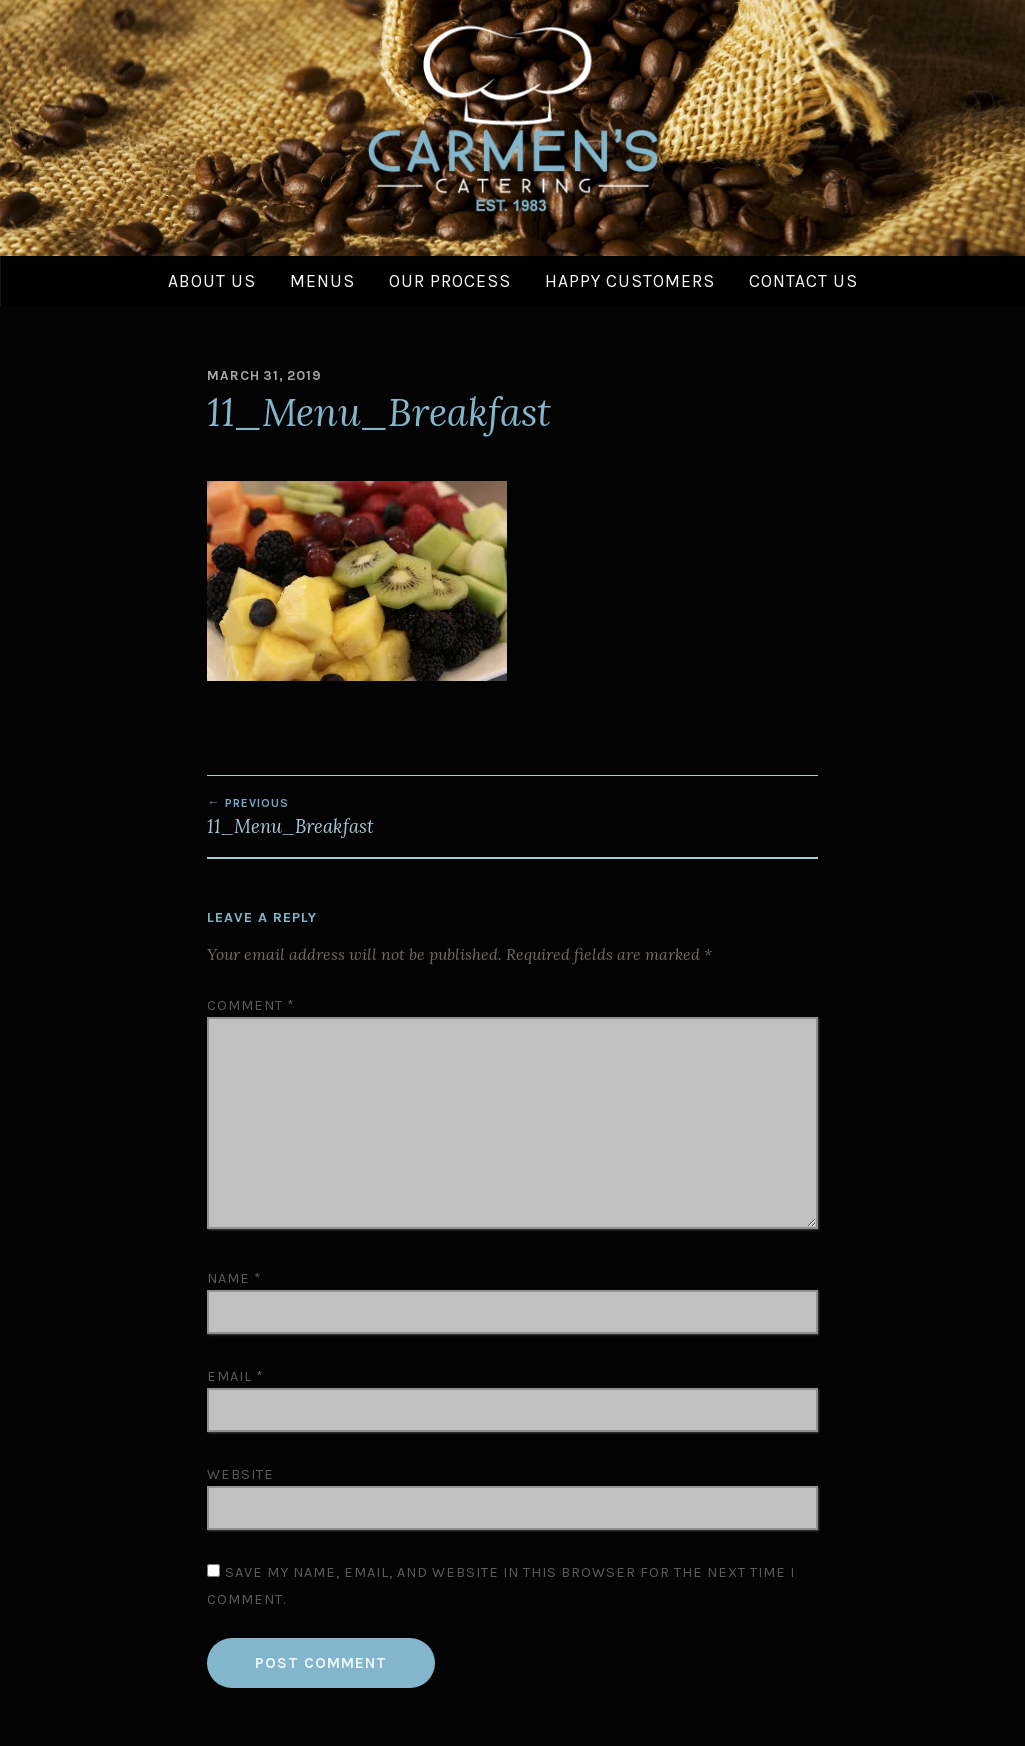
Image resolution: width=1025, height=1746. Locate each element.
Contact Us (803, 281)
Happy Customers (630, 281)
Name (234, 1278)
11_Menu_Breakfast (359, 817)
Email (235, 1376)
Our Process (450, 281)
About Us (212, 281)
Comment (251, 1005)
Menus (322, 281)
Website (240, 1474)
